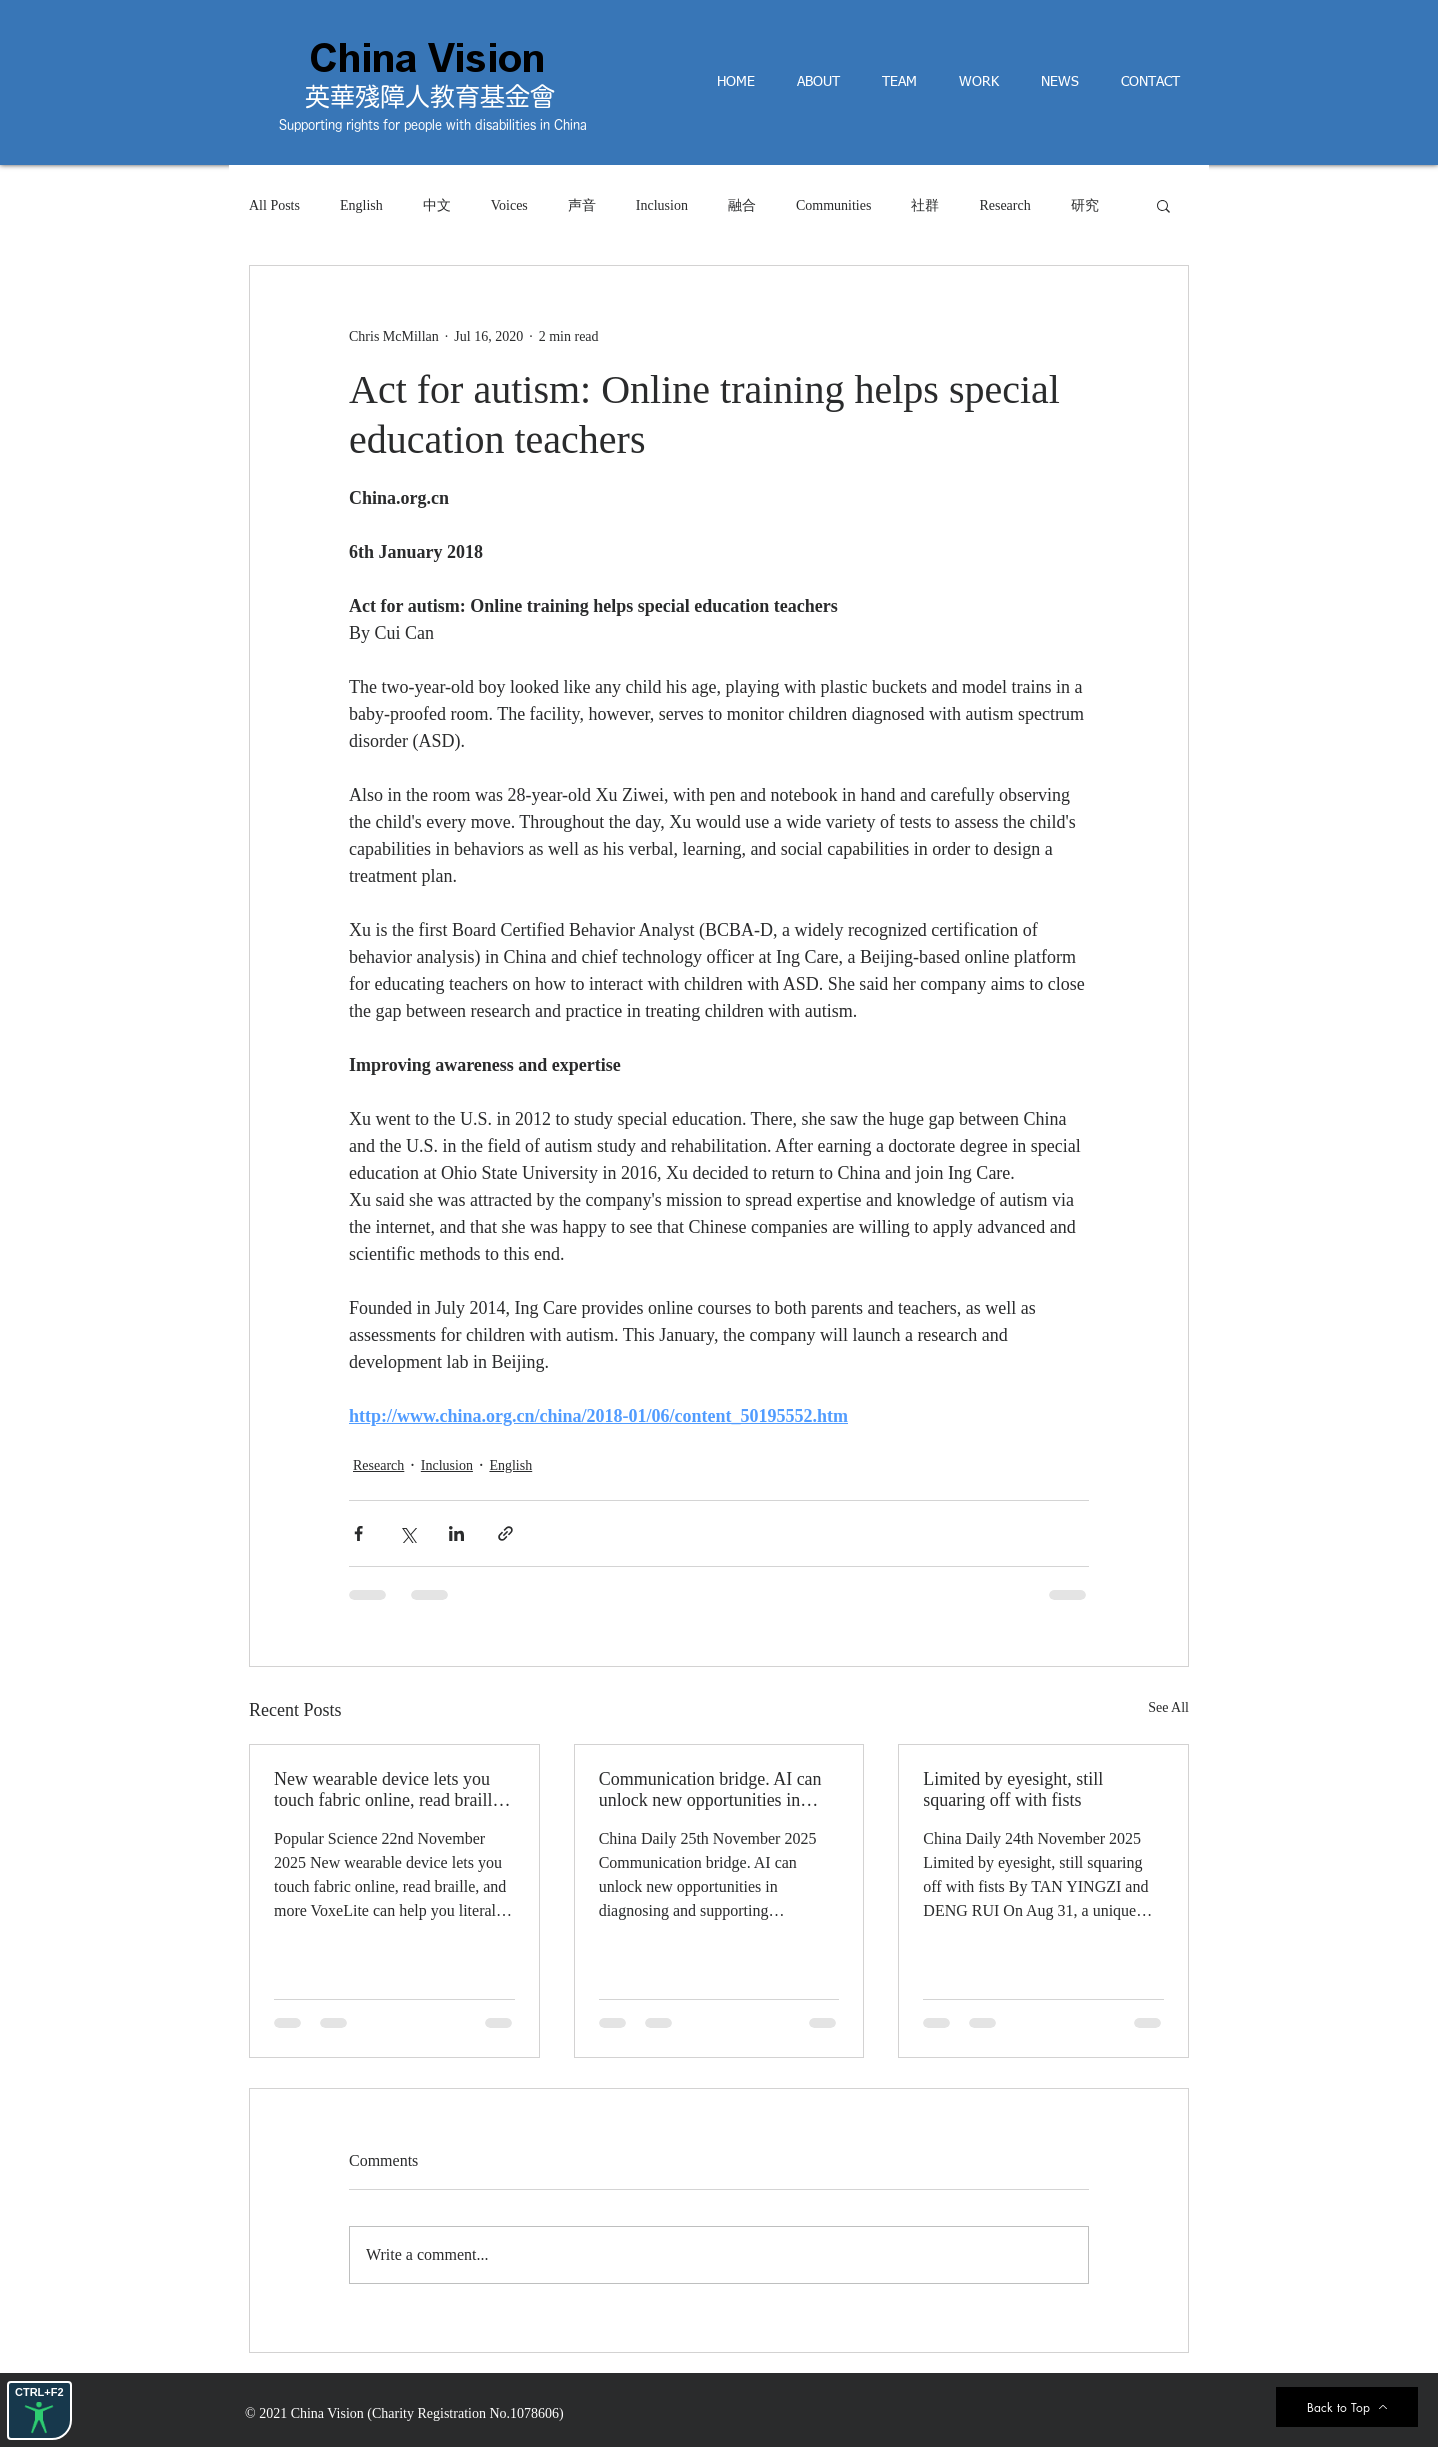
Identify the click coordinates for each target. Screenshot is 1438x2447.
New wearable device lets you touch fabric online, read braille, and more (389, 1790)
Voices (509, 205)
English (361, 205)
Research (1004, 205)
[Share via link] (505, 1533)
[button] (1163, 205)
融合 (742, 205)
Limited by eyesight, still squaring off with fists (1013, 1789)
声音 (582, 205)
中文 (437, 205)
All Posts (274, 205)
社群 (925, 205)
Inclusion (662, 205)
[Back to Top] (1347, 2407)
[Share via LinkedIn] (456, 1533)
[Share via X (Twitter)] (407, 1533)
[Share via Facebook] (358, 1533)
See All (1168, 1707)
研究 (1085, 205)
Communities (833, 205)
